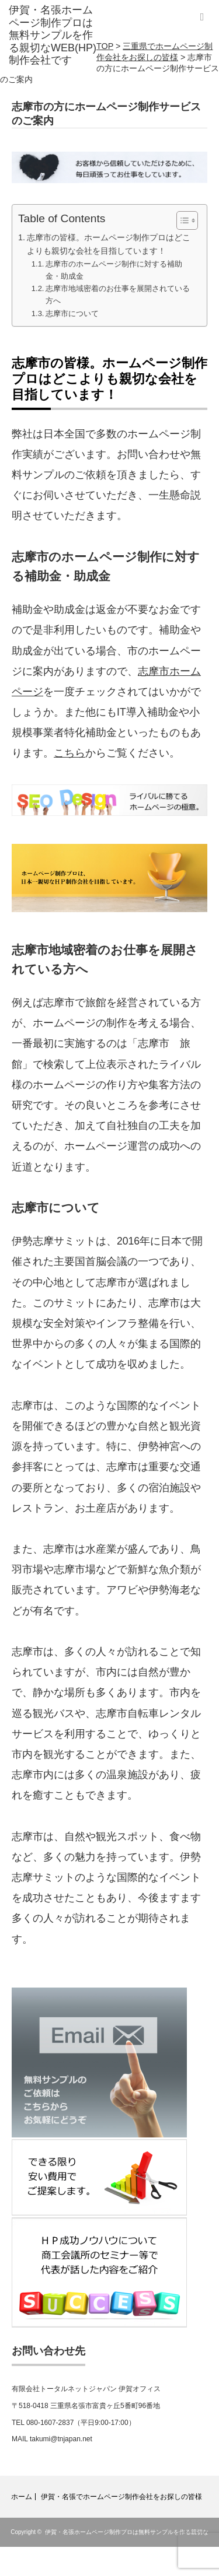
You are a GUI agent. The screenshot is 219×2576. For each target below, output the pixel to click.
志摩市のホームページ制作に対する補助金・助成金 (114, 270)
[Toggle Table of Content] (181, 220)
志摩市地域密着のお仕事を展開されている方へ (118, 294)
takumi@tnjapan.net (61, 2439)
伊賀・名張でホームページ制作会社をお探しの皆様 (121, 2496)
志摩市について (72, 313)
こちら (69, 753)
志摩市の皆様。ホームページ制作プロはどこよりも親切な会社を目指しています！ (108, 244)
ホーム (21, 2496)
